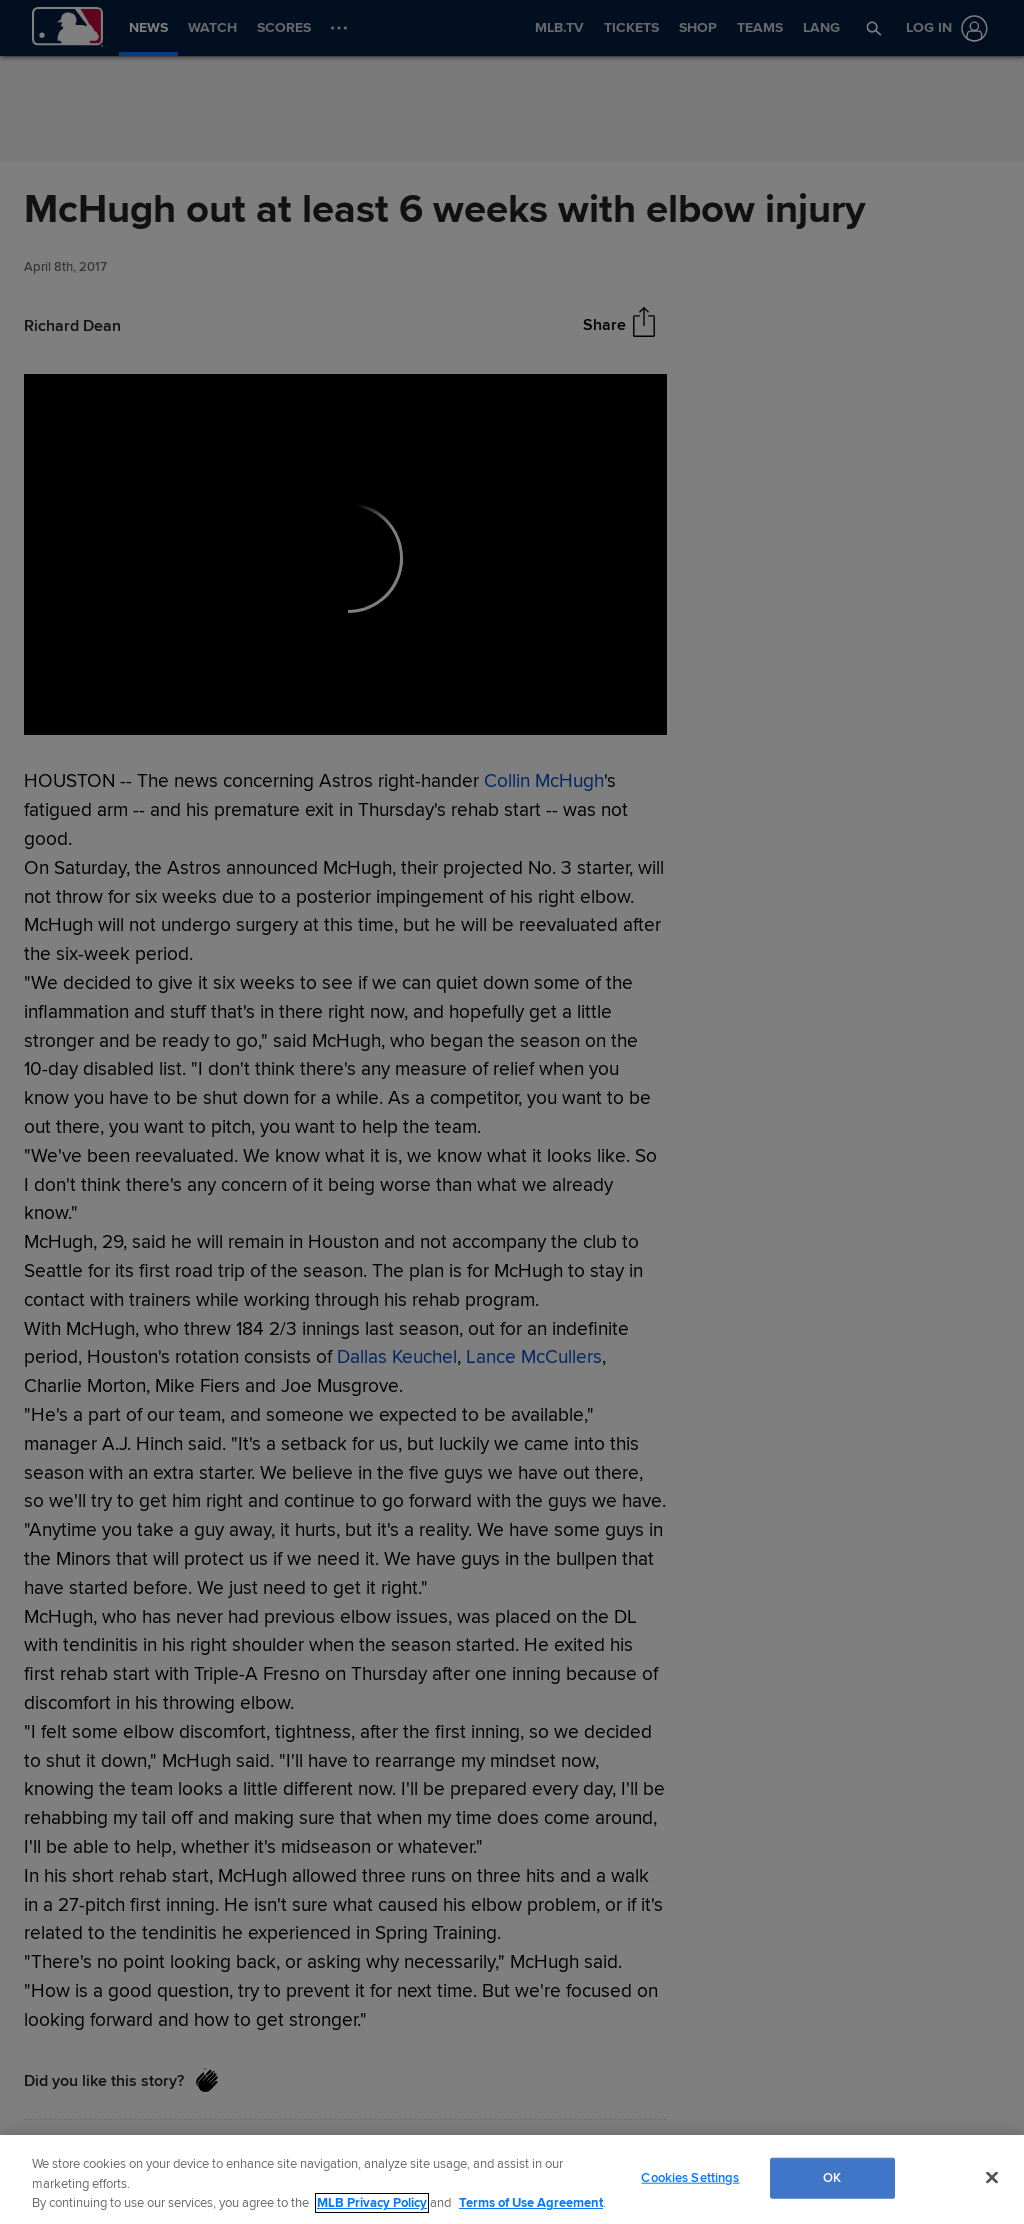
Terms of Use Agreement (531, 2203)
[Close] (992, 2177)
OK (832, 2177)
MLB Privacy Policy (372, 2203)
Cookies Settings (690, 2177)
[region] (512, 2179)
